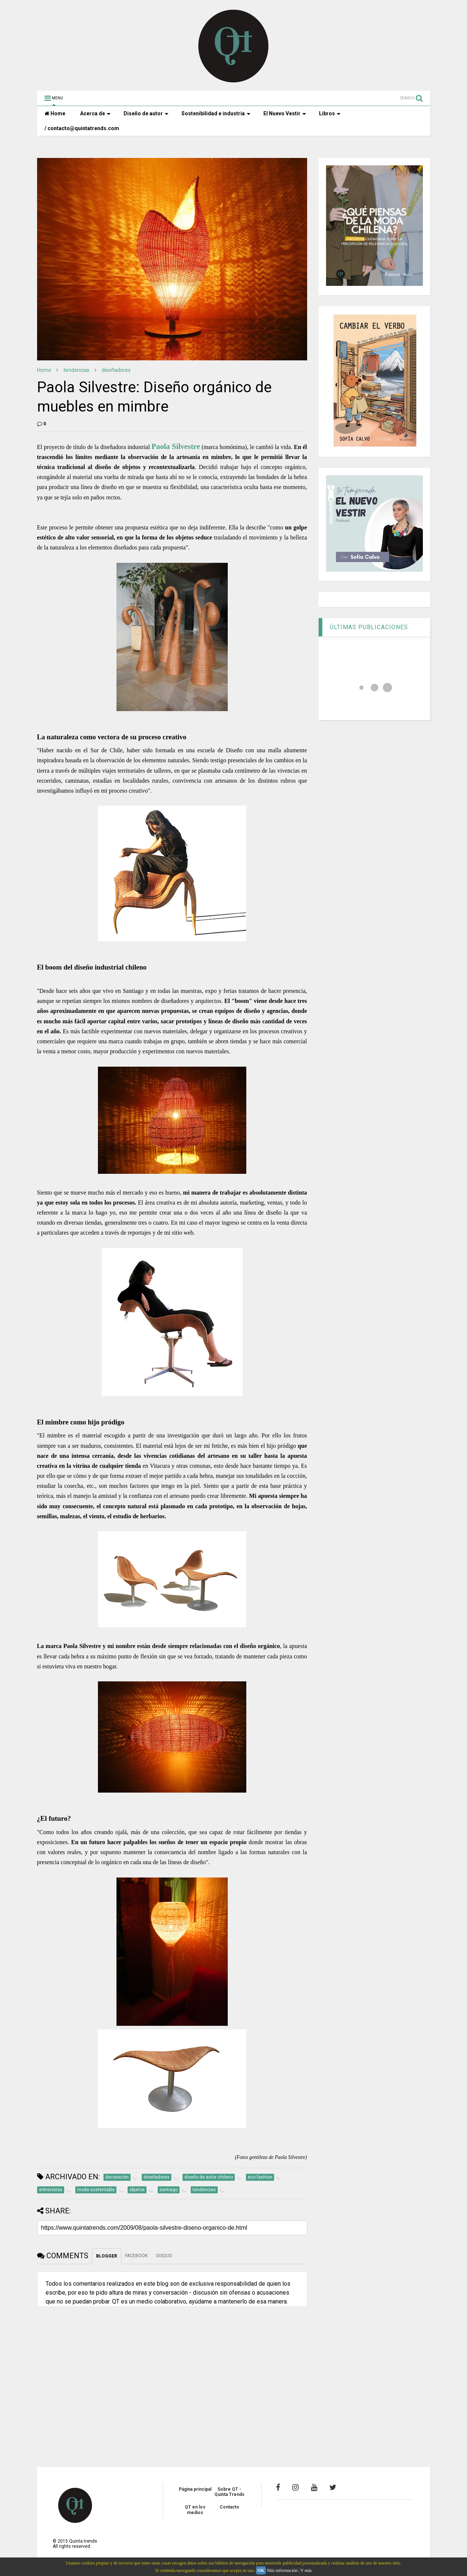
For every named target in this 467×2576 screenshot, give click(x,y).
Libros (330, 113)
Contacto (229, 2507)
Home (55, 113)
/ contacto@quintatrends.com (82, 128)
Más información (282, 2570)
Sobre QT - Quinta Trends (229, 2492)
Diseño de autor (146, 113)
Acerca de (95, 113)
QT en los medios (195, 2509)
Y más (306, 2570)
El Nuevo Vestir (284, 113)
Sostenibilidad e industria (215, 113)
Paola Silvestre (175, 446)
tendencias (76, 370)
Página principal (195, 2489)
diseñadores (116, 370)
